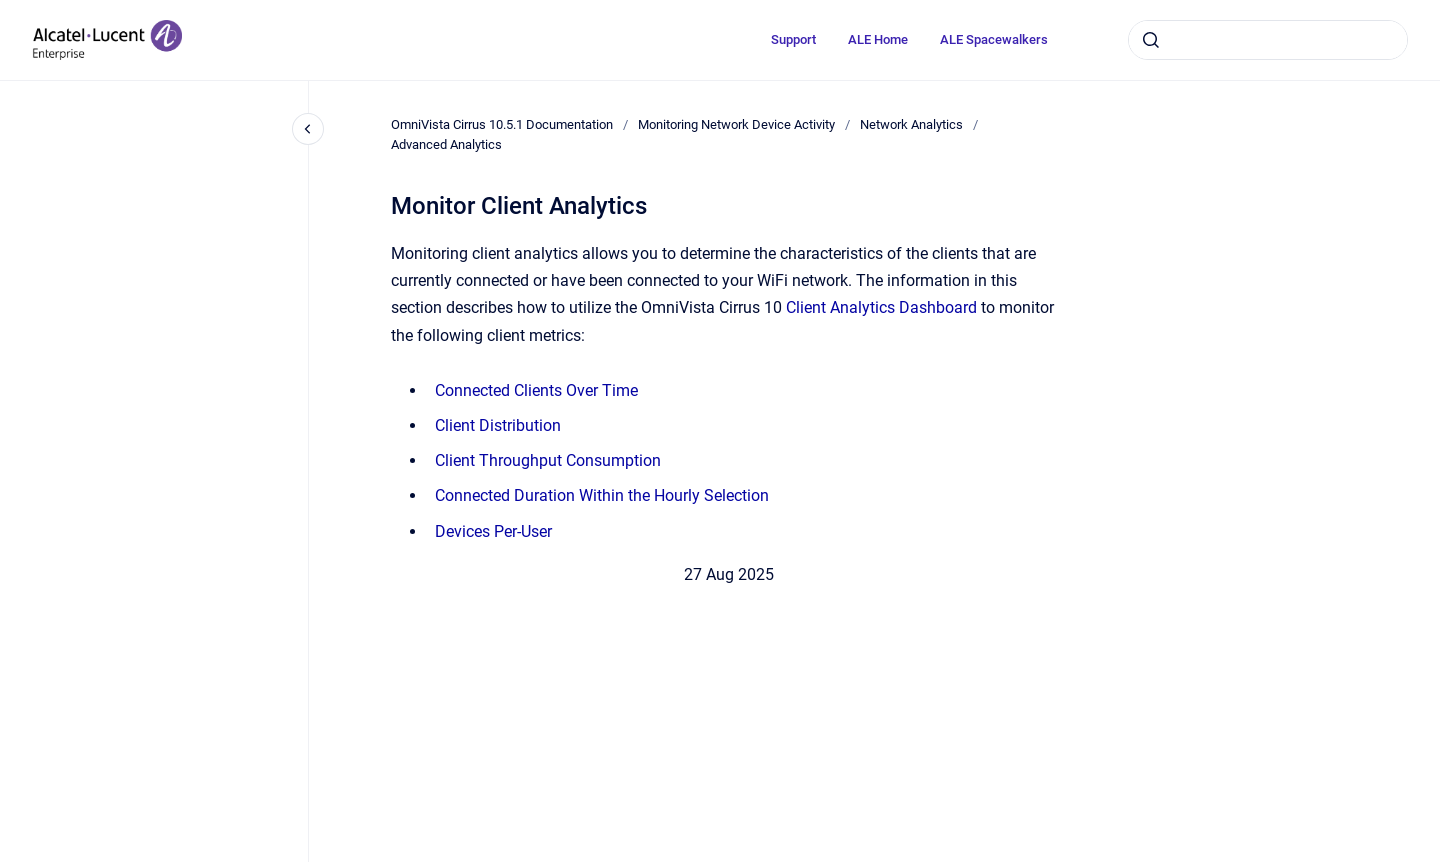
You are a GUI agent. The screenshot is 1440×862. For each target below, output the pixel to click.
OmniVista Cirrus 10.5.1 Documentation (502, 124)
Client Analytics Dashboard (881, 307)
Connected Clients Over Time (536, 390)
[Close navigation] (308, 129)
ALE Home (878, 39)
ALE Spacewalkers (994, 39)
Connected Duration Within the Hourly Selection (602, 495)
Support (793, 39)
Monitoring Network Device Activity (736, 124)
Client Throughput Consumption (548, 460)
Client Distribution (498, 425)
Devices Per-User (493, 531)
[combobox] (1268, 40)
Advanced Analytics (446, 144)
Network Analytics (911, 124)
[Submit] (1151, 40)
